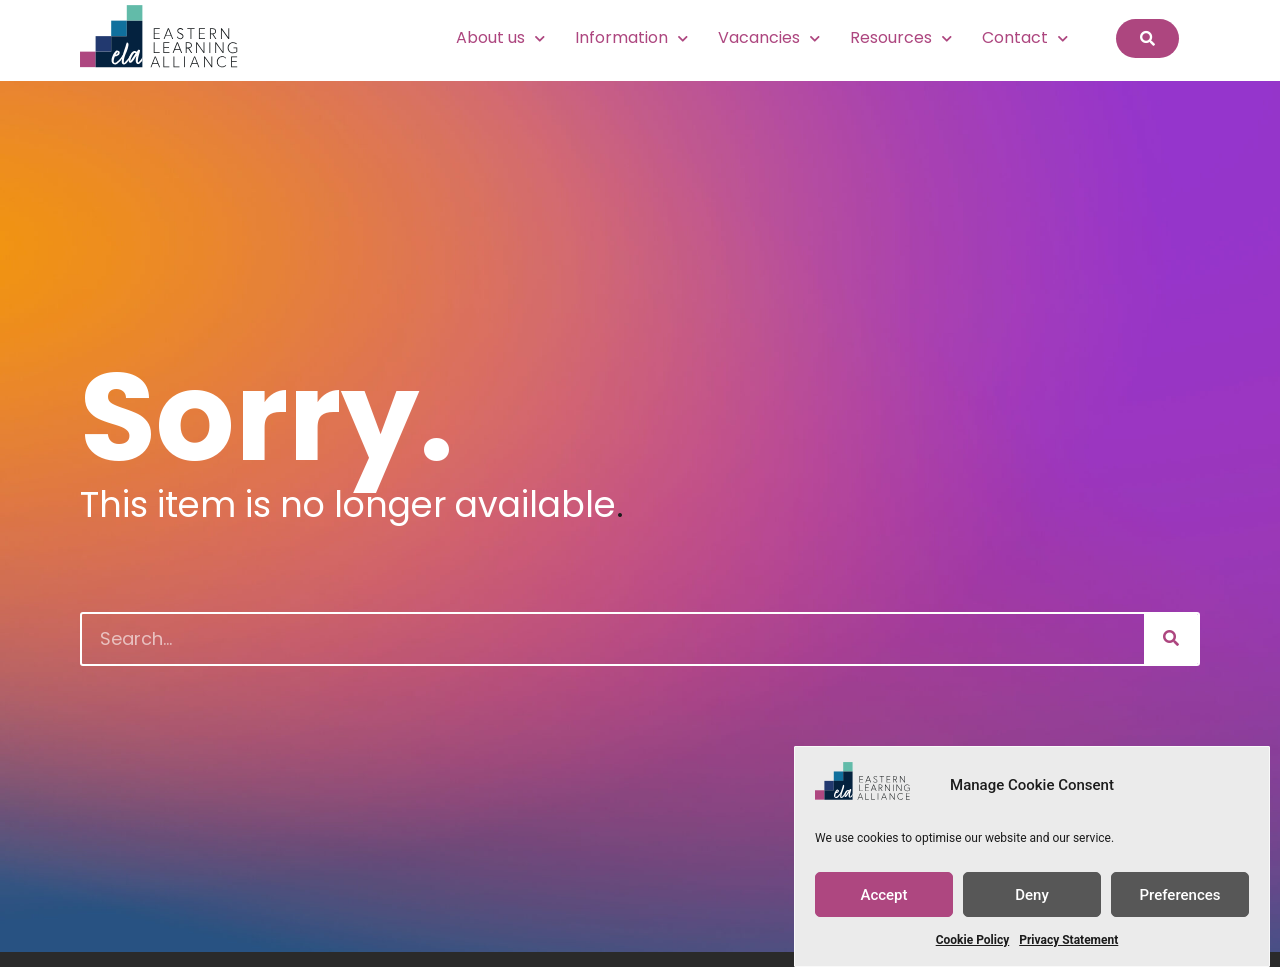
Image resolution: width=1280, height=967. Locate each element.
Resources (901, 38)
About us (500, 38)
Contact (1025, 38)
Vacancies (769, 38)
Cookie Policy (973, 940)
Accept (883, 895)
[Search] (1171, 639)
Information (631, 38)
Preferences (1179, 895)
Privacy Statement (1068, 940)
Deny (1032, 895)
